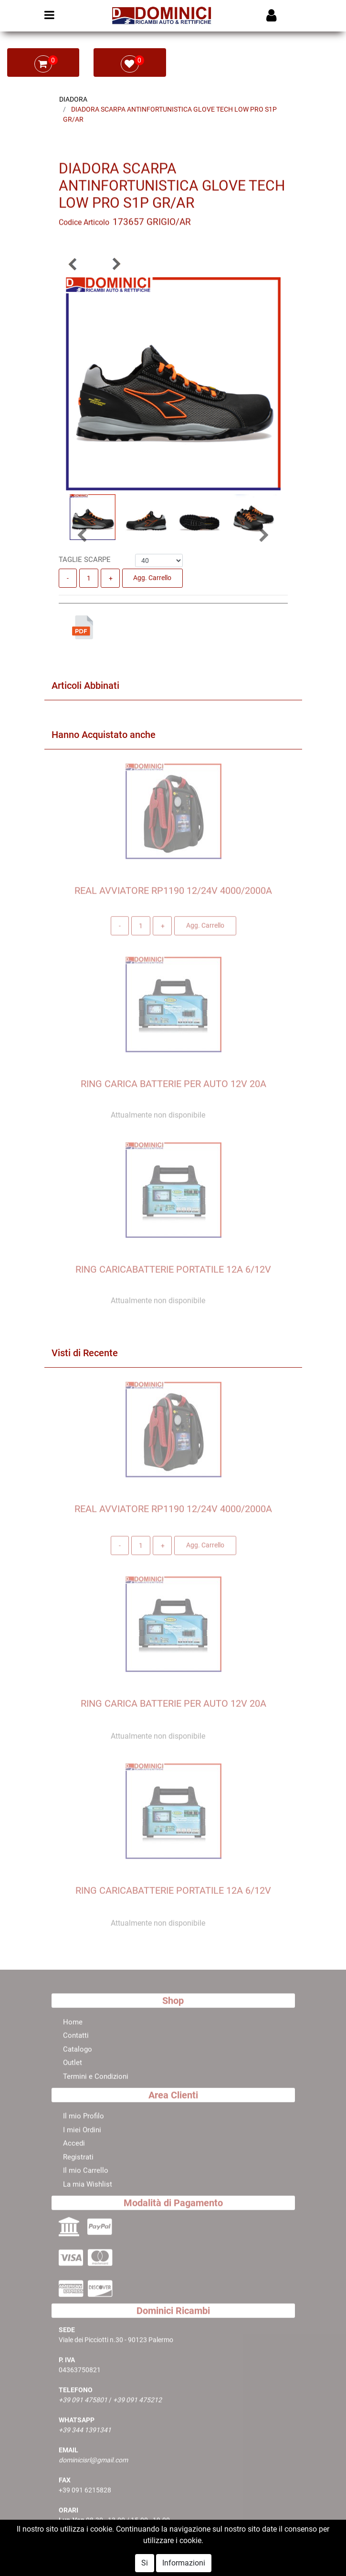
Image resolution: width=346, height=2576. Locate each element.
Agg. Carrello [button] (152, 578)
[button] (73, 264)
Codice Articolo (84, 224)
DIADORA (73, 99)
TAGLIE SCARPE (85, 559)
